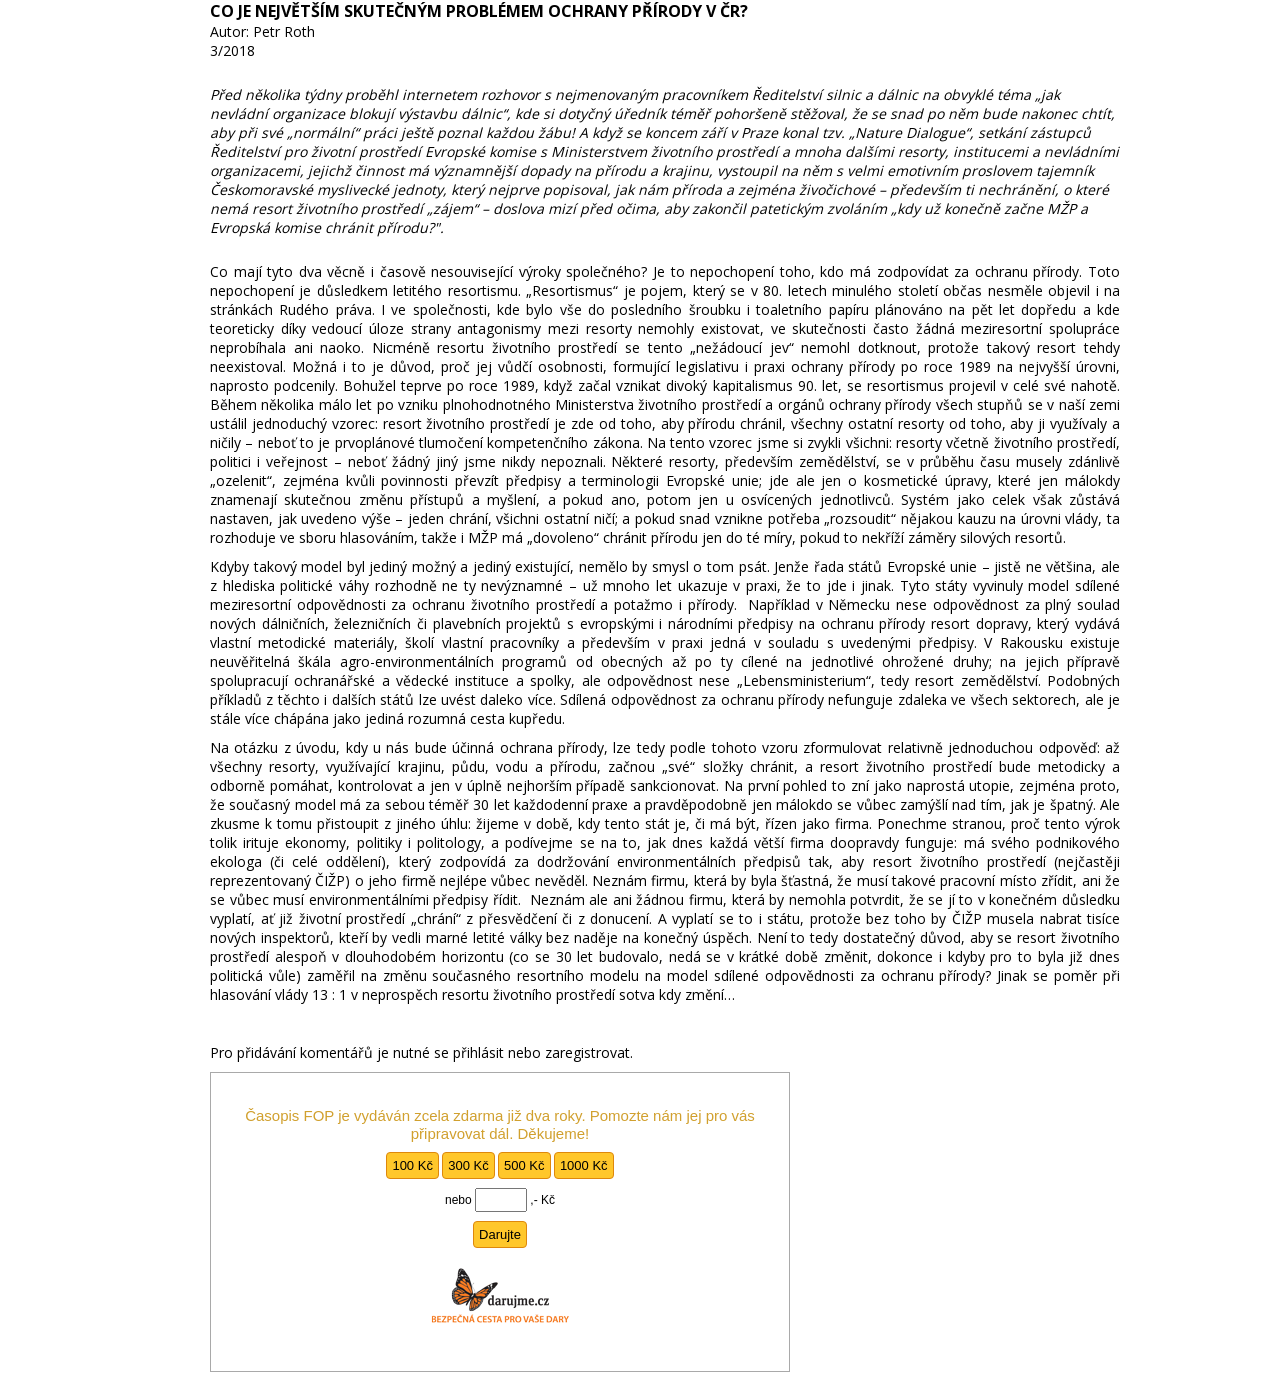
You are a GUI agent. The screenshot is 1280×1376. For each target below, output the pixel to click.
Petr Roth (284, 31)
